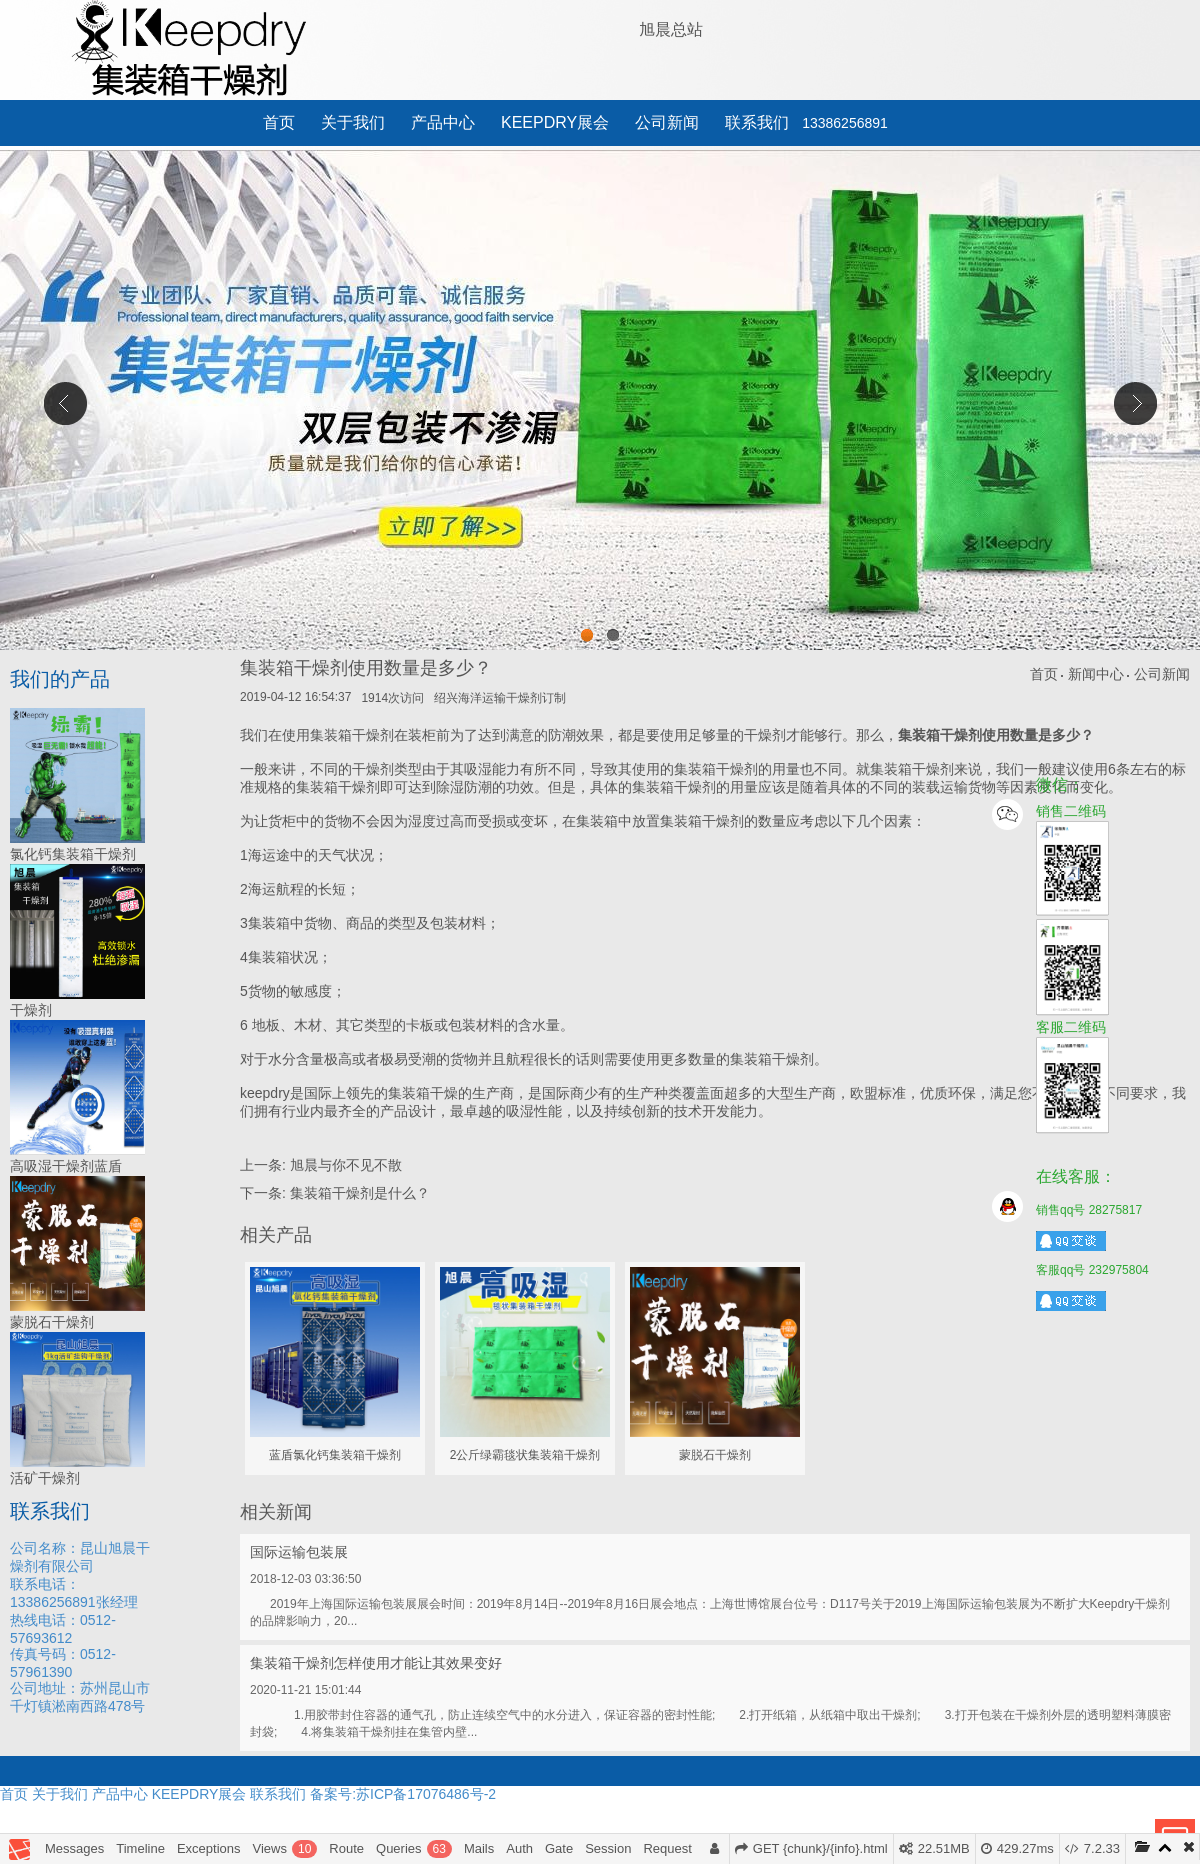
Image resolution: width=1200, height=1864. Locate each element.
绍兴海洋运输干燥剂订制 (500, 698)
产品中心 (443, 122)
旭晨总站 (671, 29)
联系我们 (757, 122)
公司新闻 (667, 122)
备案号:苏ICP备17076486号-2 (403, 1794)
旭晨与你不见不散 (346, 1165)
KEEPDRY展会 (555, 122)
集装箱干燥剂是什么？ (360, 1193)
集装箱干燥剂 (702, 821)
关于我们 (353, 122)
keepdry (265, 1093)
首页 (279, 122)
